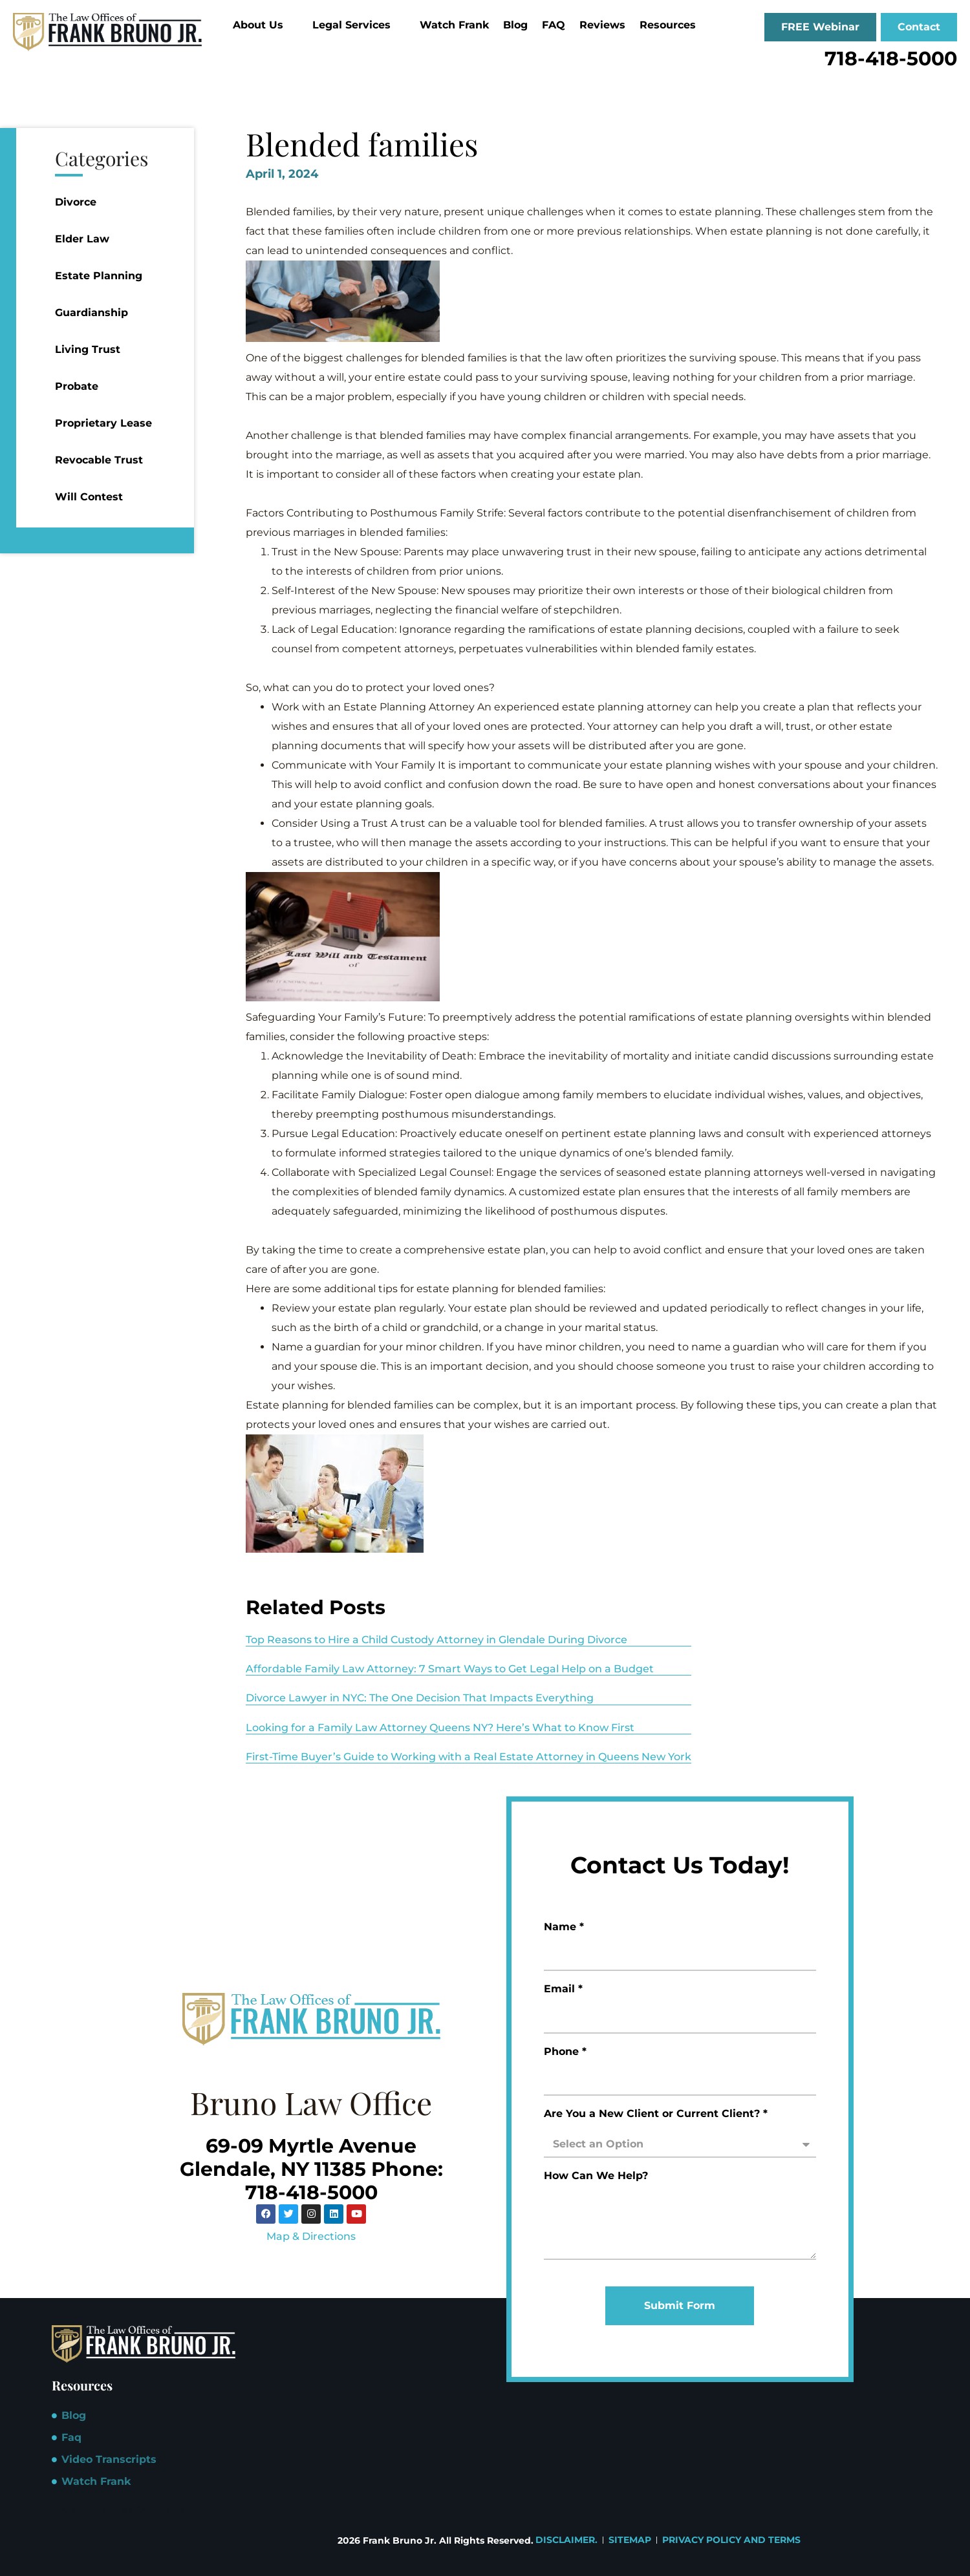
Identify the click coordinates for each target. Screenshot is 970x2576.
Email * (563, 1989)
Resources (673, 25)
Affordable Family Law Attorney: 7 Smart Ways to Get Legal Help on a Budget (450, 1669)
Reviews (602, 25)
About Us (263, 25)
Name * (564, 1927)
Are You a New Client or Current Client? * (656, 2114)
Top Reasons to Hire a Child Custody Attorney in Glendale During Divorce (436, 1640)
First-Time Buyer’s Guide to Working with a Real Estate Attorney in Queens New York (468, 1757)
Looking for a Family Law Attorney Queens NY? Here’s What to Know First (440, 1727)
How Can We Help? (596, 2176)
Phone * (565, 2052)
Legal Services (357, 25)
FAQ (553, 25)
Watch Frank (454, 25)
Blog (515, 25)
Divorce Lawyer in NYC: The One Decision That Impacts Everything (420, 1698)
